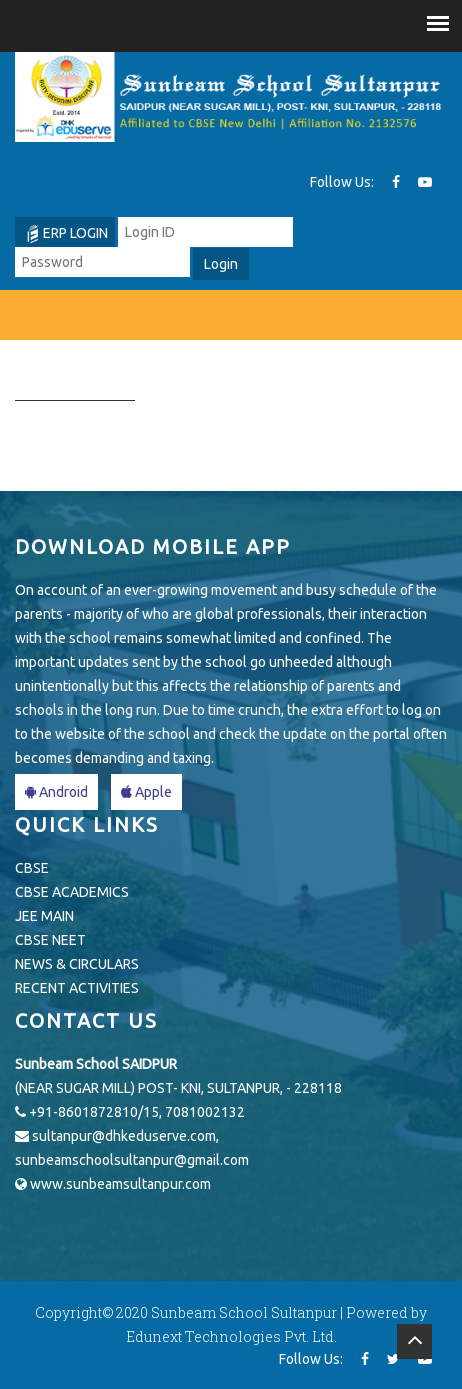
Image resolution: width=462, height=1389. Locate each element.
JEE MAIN (44, 916)
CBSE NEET (50, 940)
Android (56, 792)
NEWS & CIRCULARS (77, 964)
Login (221, 264)
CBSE (32, 868)
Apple (146, 792)
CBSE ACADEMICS (72, 892)
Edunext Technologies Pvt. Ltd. (231, 1336)
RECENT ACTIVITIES (77, 988)
